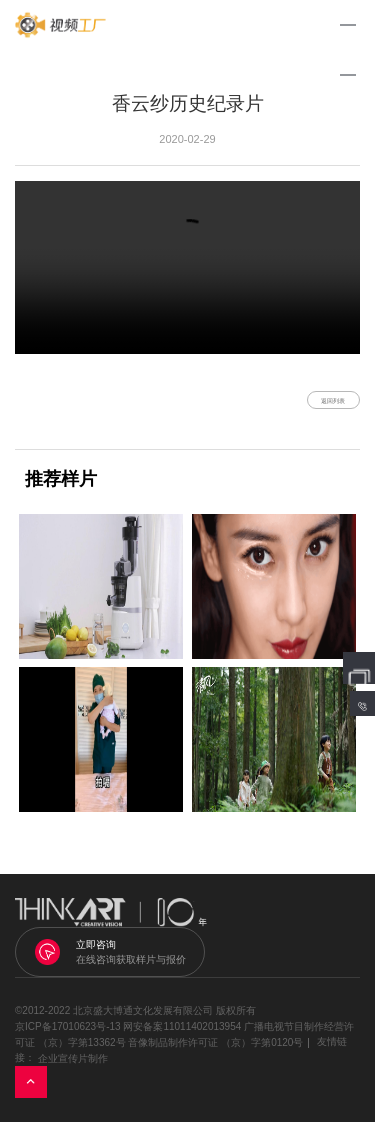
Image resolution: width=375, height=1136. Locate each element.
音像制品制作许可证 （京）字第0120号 (215, 1056)
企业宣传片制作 (73, 1072)
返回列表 (309, 407)
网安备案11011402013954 (182, 1040)
